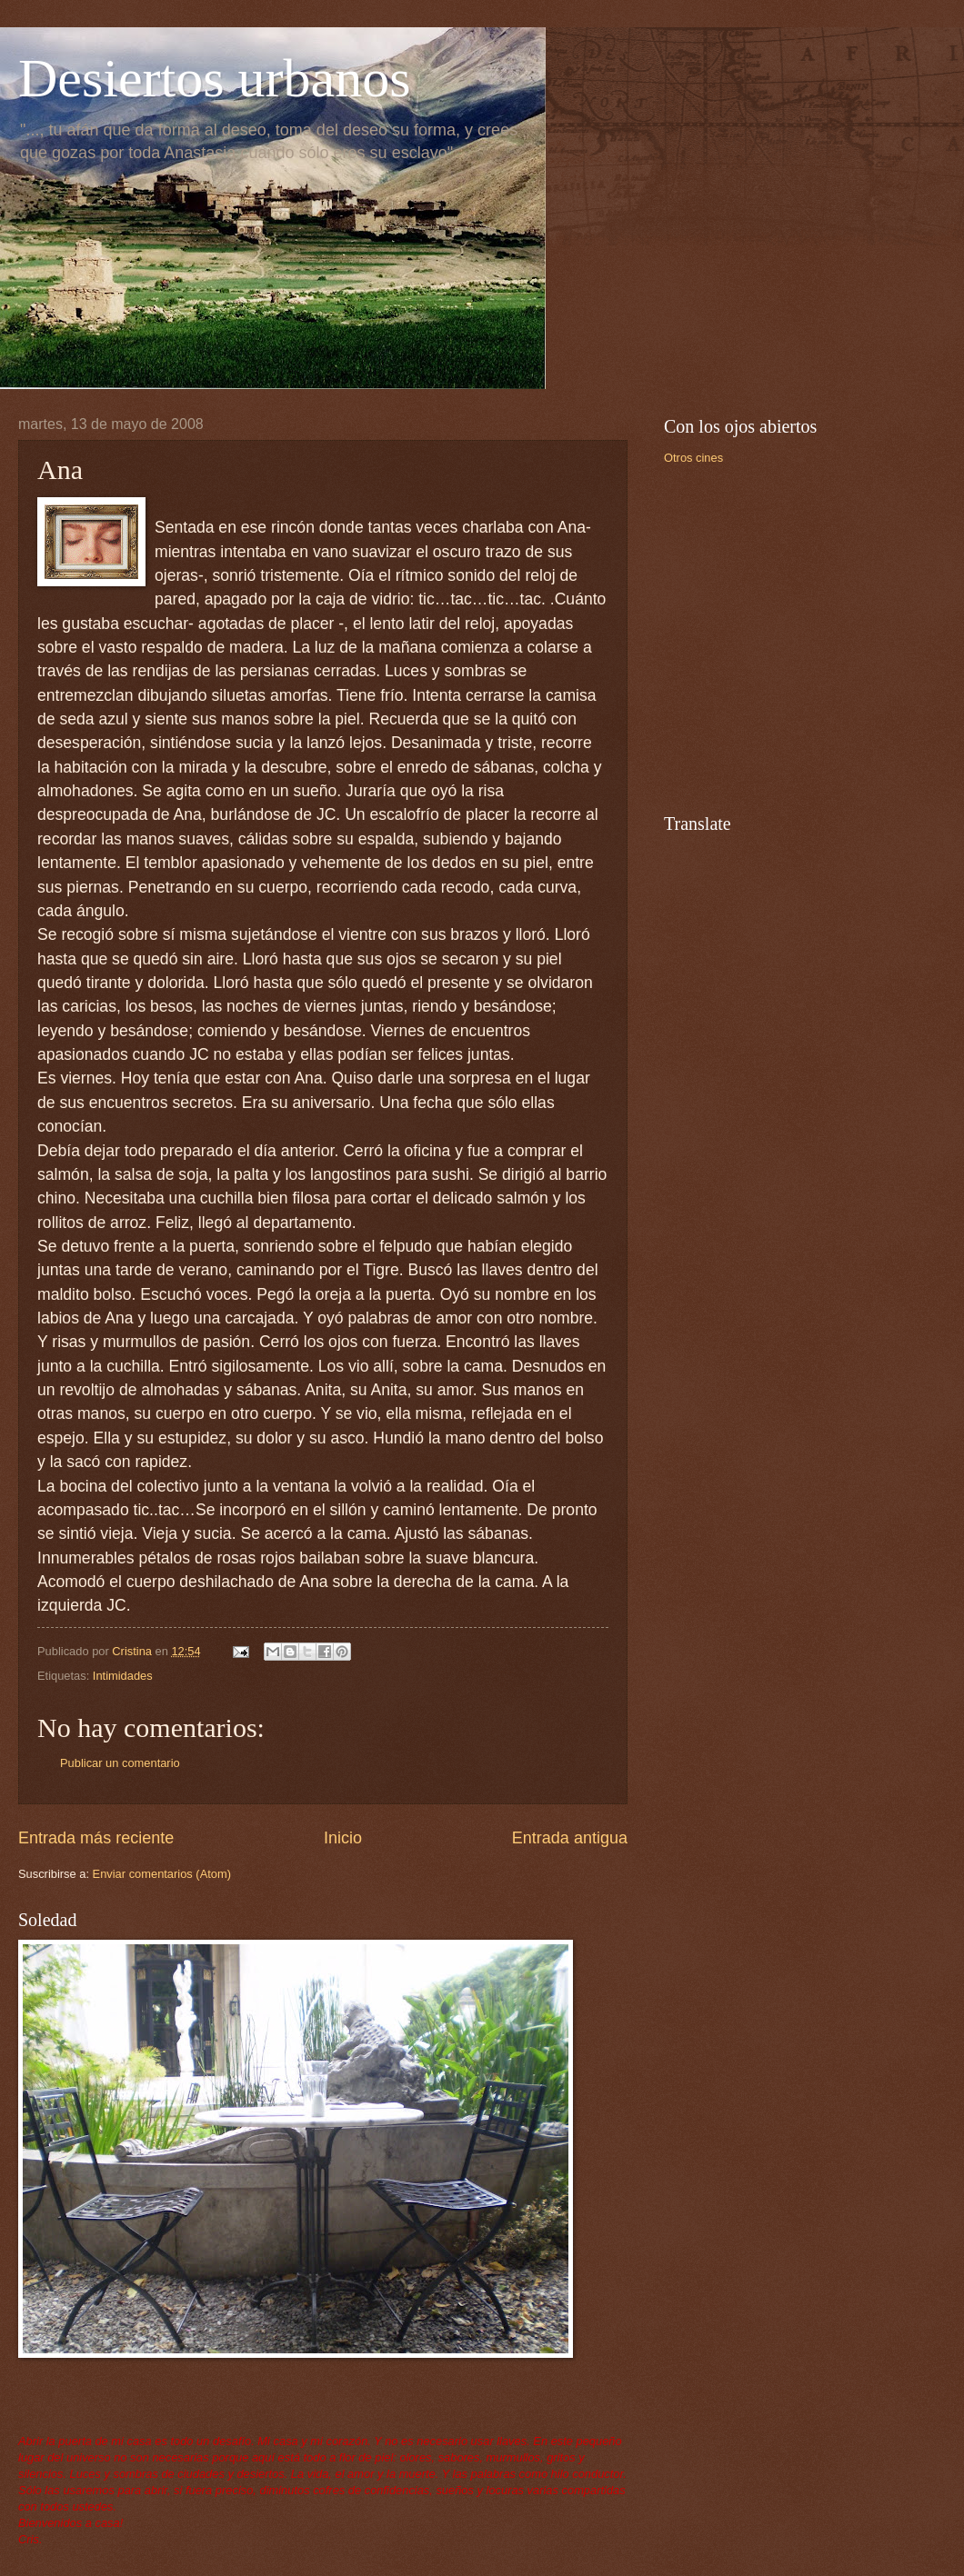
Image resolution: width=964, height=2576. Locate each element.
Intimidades (123, 1675)
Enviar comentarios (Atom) (162, 1874)
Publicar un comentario (120, 1763)
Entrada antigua (570, 1838)
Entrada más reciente (96, 1838)
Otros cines (693, 457)
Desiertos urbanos (214, 78)
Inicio (343, 1838)
